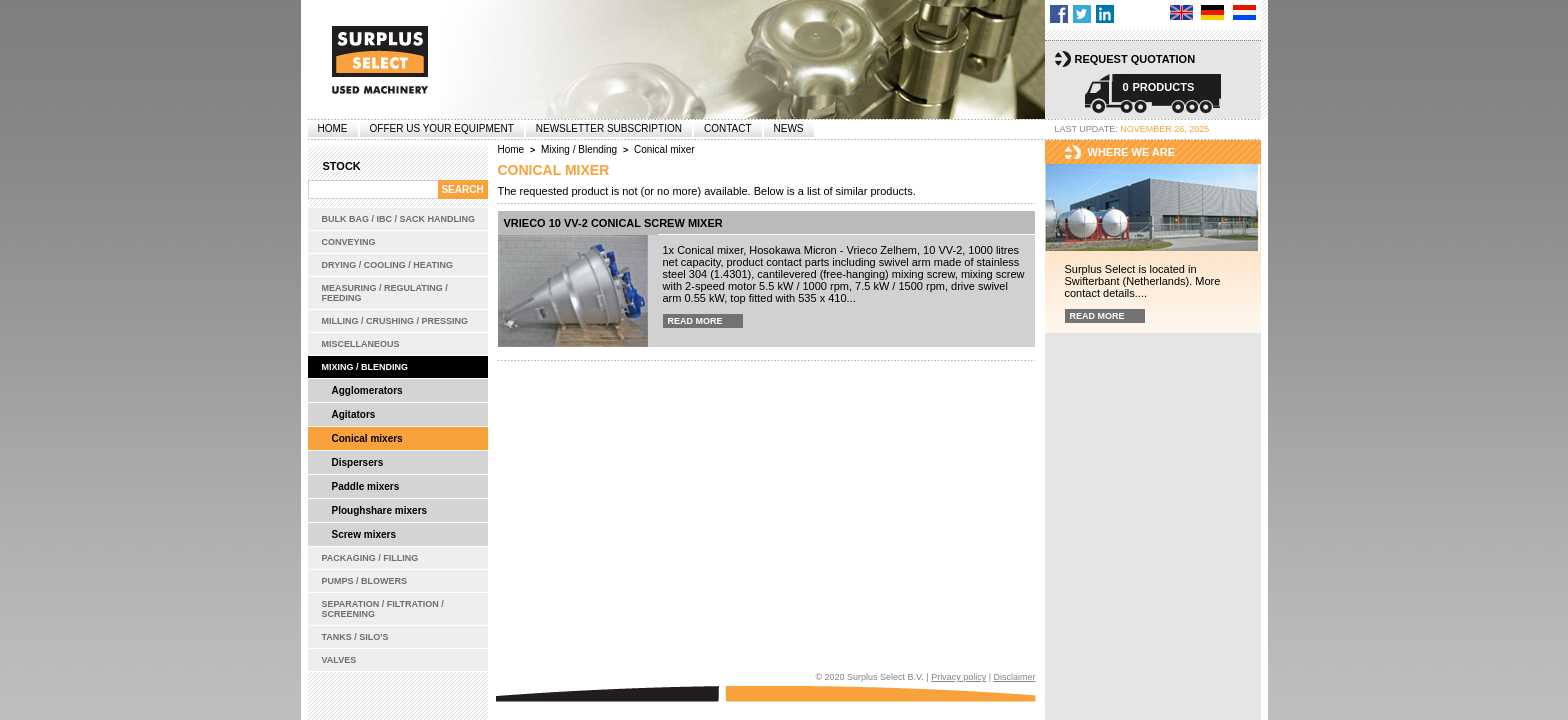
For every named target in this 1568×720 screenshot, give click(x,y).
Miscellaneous (361, 344)
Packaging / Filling (370, 558)
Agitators (354, 414)
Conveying (349, 242)
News (789, 128)
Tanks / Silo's (355, 637)
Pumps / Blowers (365, 581)
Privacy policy (958, 677)
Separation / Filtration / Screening (383, 609)
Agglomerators (367, 390)
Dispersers (358, 462)
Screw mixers (364, 534)
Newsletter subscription (609, 128)
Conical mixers (367, 438)
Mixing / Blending (365, 367)
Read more (695, 321)
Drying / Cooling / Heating (388, 265)
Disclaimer (1014, 677)
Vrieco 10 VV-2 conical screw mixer (613, 223)
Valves (339, 660)
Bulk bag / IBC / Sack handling (399, 219)
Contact (728, 128)
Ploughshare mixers (380, 510)
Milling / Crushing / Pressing (395, 321)
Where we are (1132, 152)
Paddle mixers (366, 486)
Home (333, 128)
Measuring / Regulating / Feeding (385, 293)
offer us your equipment (442, 128)
